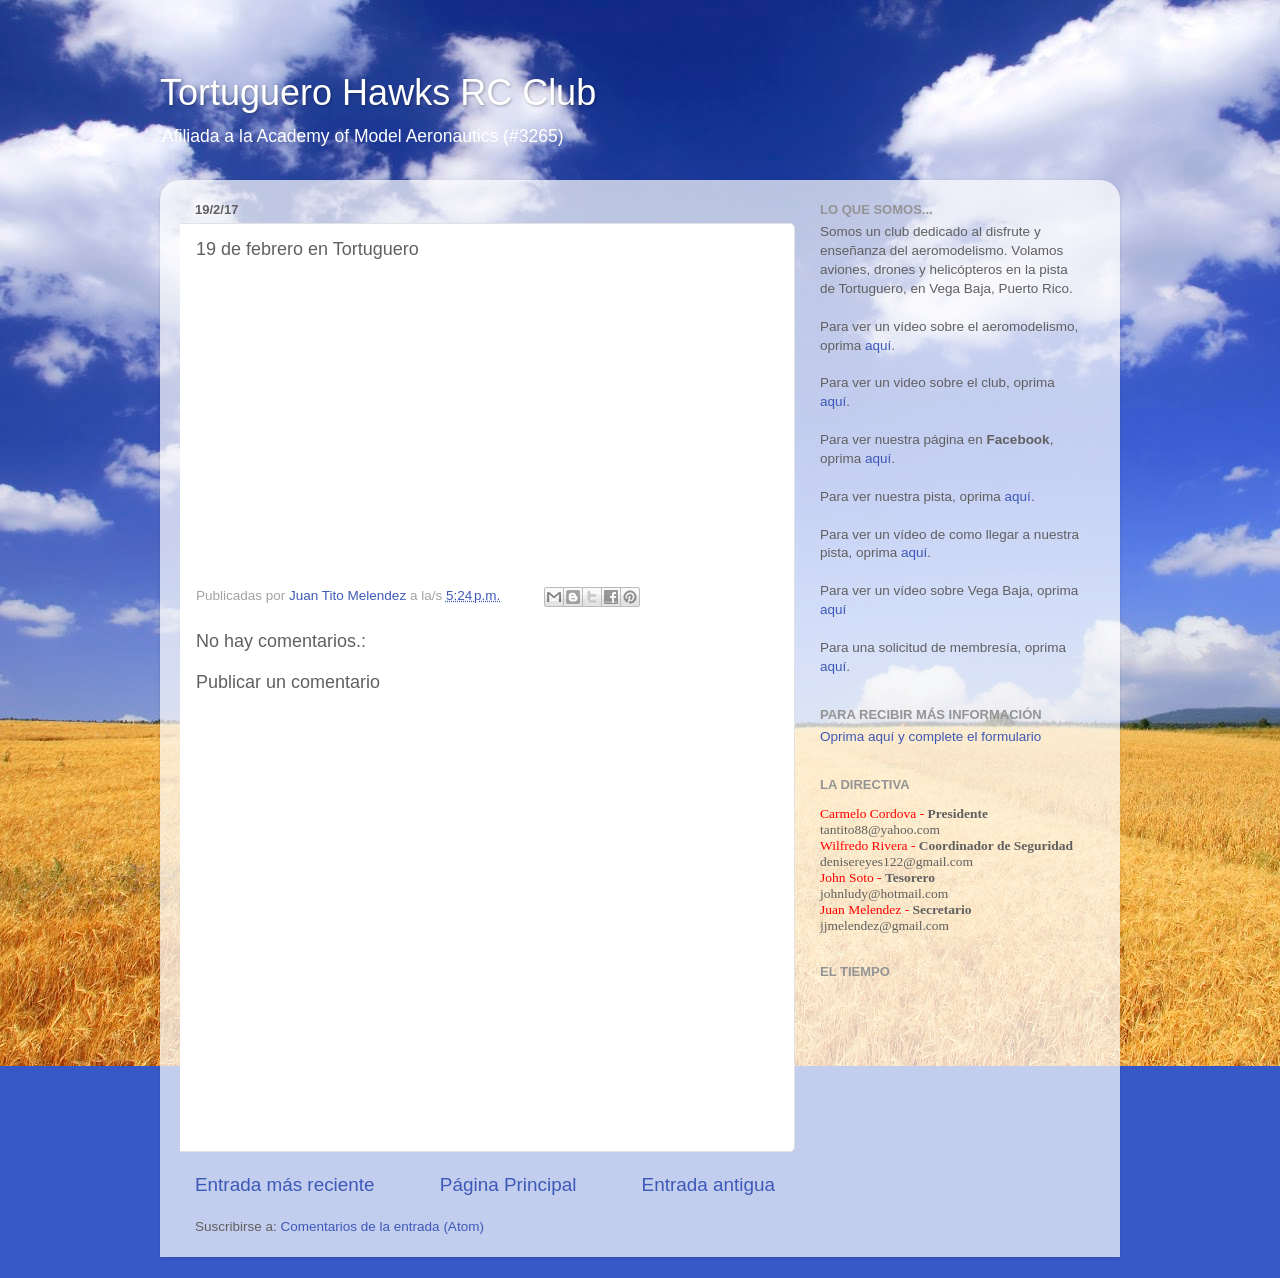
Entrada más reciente (285, 1184)
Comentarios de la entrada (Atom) (382, 1226)
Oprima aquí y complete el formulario (930, 736)
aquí (878, 345)
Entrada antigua (708, 1184)
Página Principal (508, 1184)
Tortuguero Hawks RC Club (378, 92)
